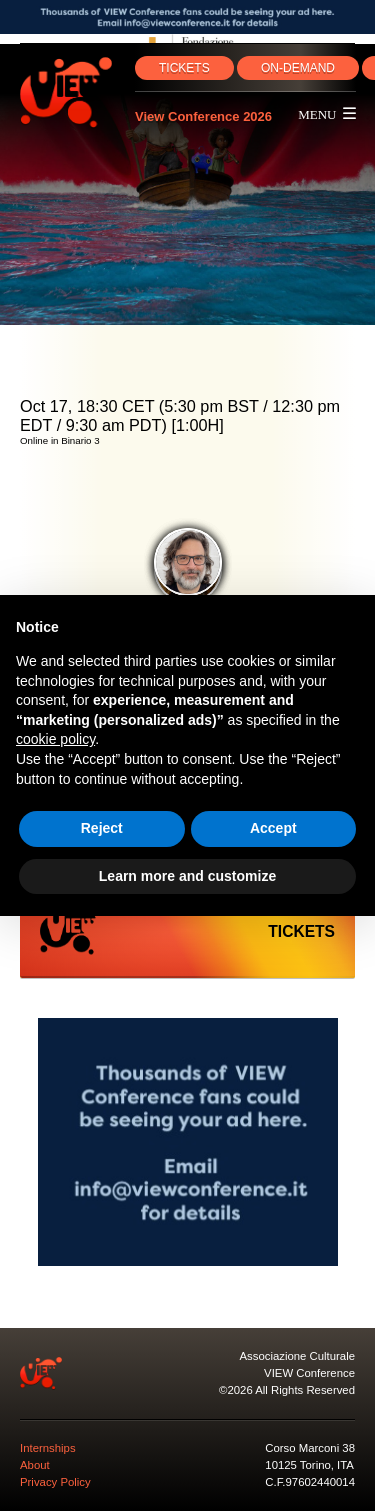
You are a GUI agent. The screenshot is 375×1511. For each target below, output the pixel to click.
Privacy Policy (55, 1482)
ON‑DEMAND (298, 68)
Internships (48, 1448)
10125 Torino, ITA (309, 1465)
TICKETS (184, 68)
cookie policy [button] (55, 739)
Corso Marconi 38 (310, 1448)
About (35, 1465)
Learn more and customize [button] (187, 876)
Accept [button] (273, 828)
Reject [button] (102, 828)
